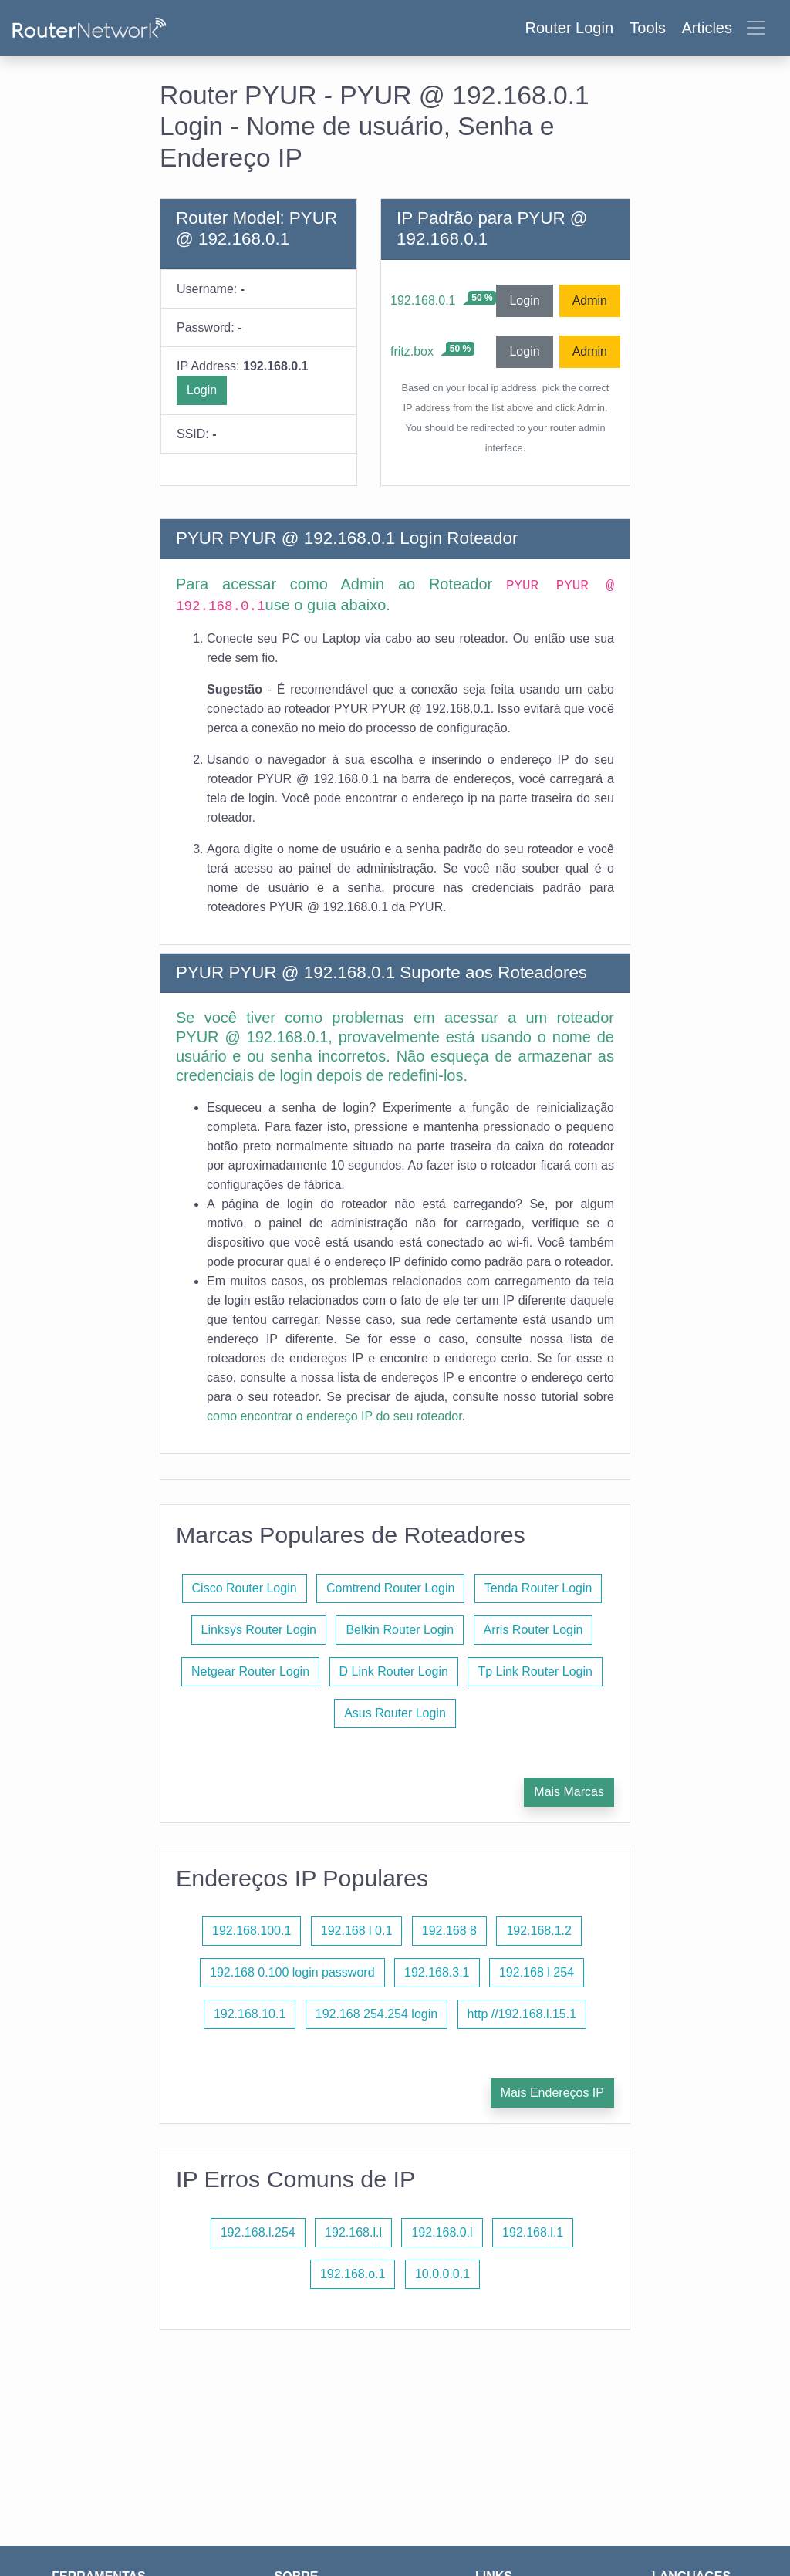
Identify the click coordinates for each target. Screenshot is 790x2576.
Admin (589, 300)
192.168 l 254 (536, 1972)
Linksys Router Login (258, 1629)
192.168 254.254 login (376, 2014)
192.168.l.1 (532, 2232)
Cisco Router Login (244, 1588)
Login (202, 390)
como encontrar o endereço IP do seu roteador (334, 1416)
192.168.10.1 (249, 2014)
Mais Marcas (569, 1791)
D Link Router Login (393, 1671)
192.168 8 (449, 1930)
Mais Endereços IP (552, 2092)
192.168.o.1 (353, 2274)
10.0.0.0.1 (442, 2274)
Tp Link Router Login (535, 1671)
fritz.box (412, 351)
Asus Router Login (395, 1713)
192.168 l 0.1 (357, 1930)
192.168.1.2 (539, 1930)
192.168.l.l (353, 2232)
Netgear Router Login (250, 1671)
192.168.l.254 (258, 2232)
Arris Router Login (533, 1629)
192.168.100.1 (251, 1930)
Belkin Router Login (400, 1629)
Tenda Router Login (538, 1588)
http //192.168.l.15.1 (522, 2014)
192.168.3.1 (437, 1972)
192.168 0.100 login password (292, 1972)
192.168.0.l (441, 2232)
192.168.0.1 (423, 300)
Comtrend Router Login (390, 1588)
